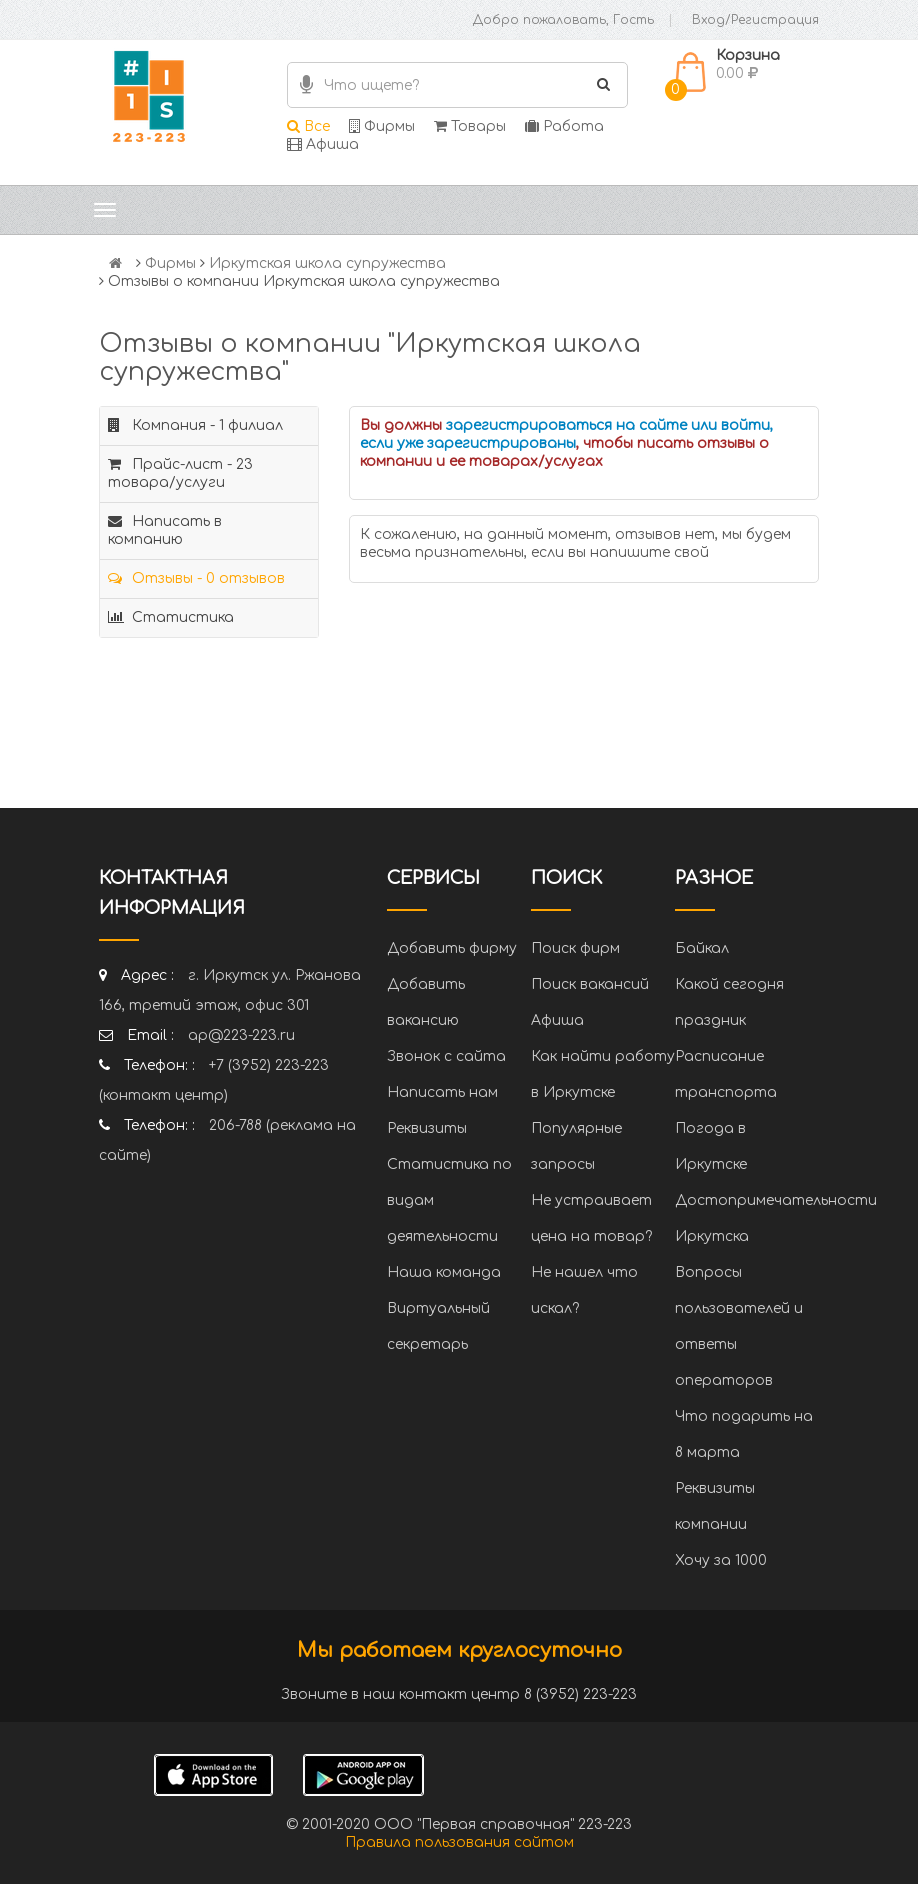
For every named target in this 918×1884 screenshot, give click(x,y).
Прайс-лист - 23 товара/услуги (180, 473)
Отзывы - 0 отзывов (196, 578)
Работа (564, 126)
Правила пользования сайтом (459, 1842)
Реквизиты (427, 1128)
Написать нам (442, 1092)
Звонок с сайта (446, 1056)
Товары (470, 126)
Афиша (323, 144)
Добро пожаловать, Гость (563, 20)
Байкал (702, 948)
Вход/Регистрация (755, 20)
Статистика (171, 617)
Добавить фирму (452, 948)
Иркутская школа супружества (327, 263)
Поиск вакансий (590, 984)
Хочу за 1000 (721, 1560)
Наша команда (444, 1272)
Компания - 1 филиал (195, 425)
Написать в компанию (165, 530)
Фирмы (382, 126)
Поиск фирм (575, 948)
